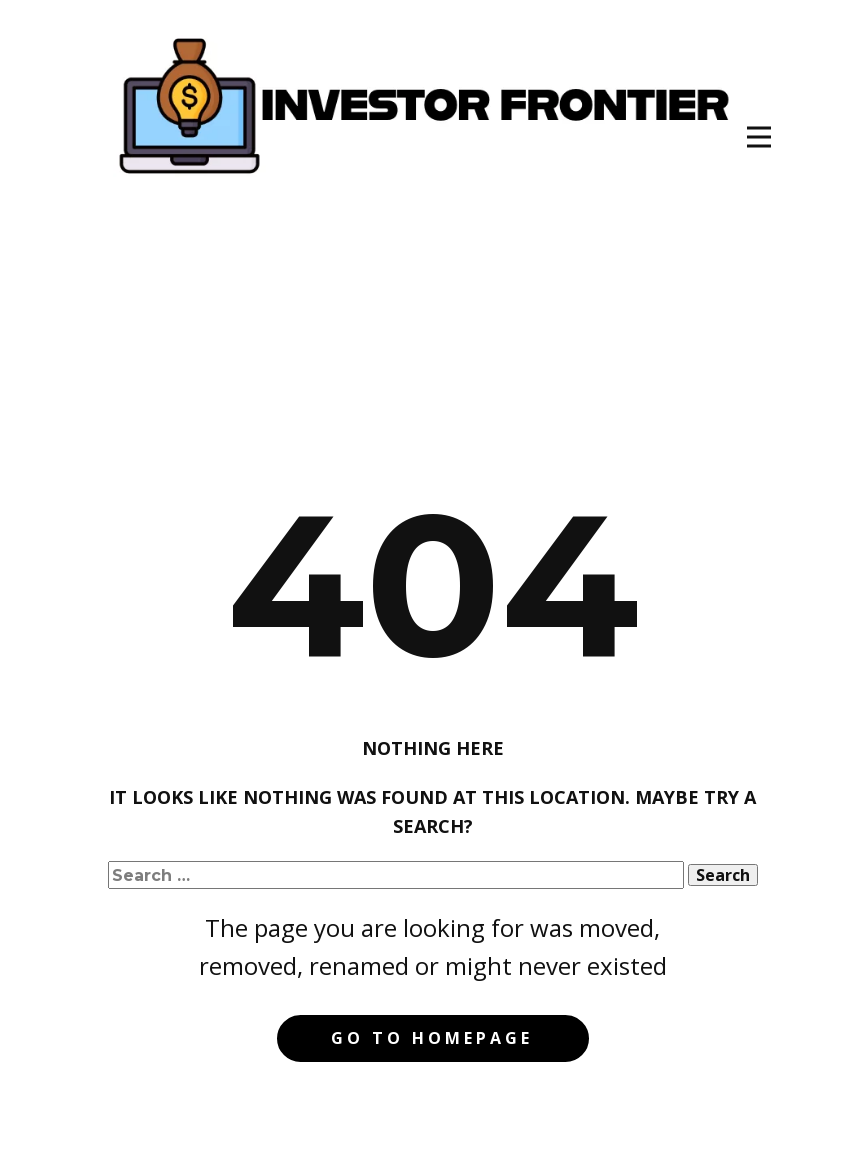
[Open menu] (759, 137)
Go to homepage (432, 1038)
